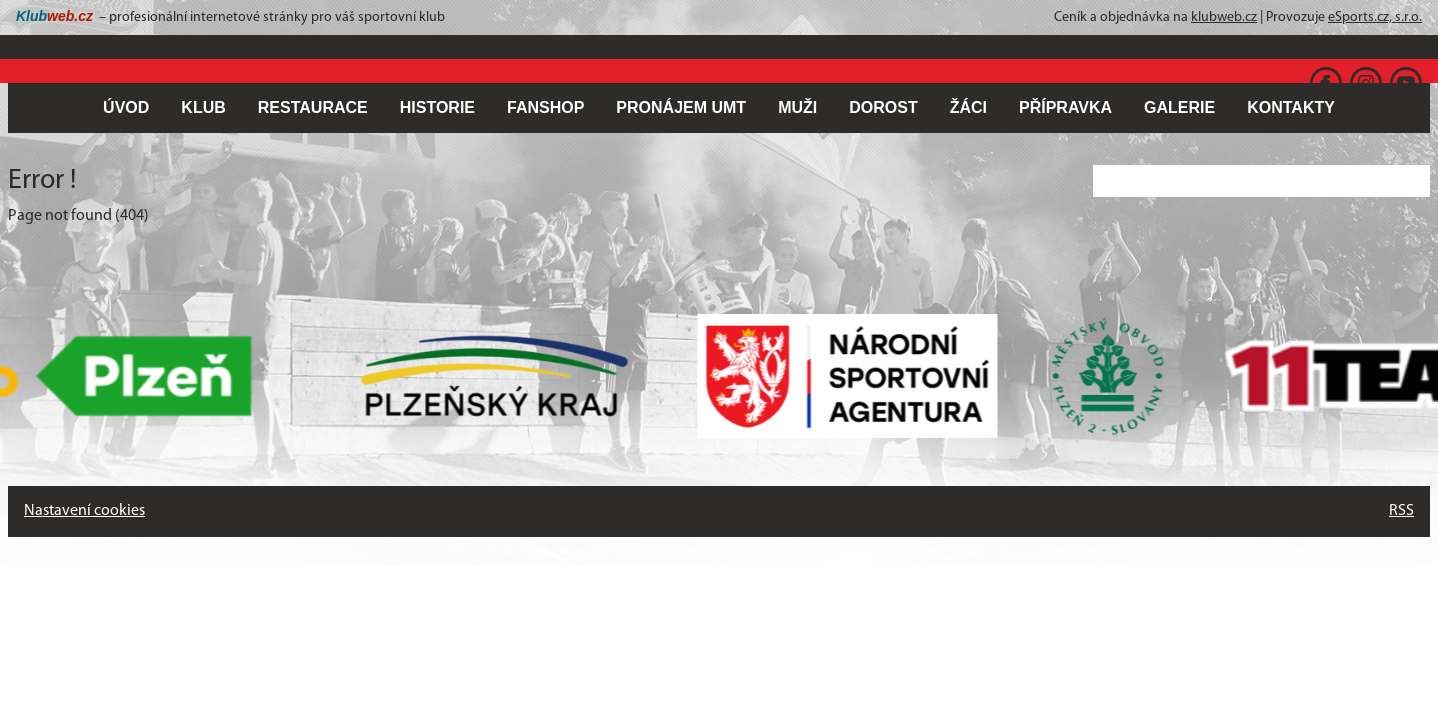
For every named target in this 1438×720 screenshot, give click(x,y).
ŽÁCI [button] (968, 107)
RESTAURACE (313, 107)
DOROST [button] (883, 107)
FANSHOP (545, 107)
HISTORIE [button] (437, 107)
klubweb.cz (1224, 17)
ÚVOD (126, 107)
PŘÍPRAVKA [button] (1065, 107)
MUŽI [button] (797, 107)
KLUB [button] (203, 107)
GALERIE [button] (1179, 107)
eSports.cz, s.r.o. (1375, 17)
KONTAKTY (1291, 107)
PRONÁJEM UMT (681, 107)
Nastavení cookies (84, 511)
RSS (1401, 511)
